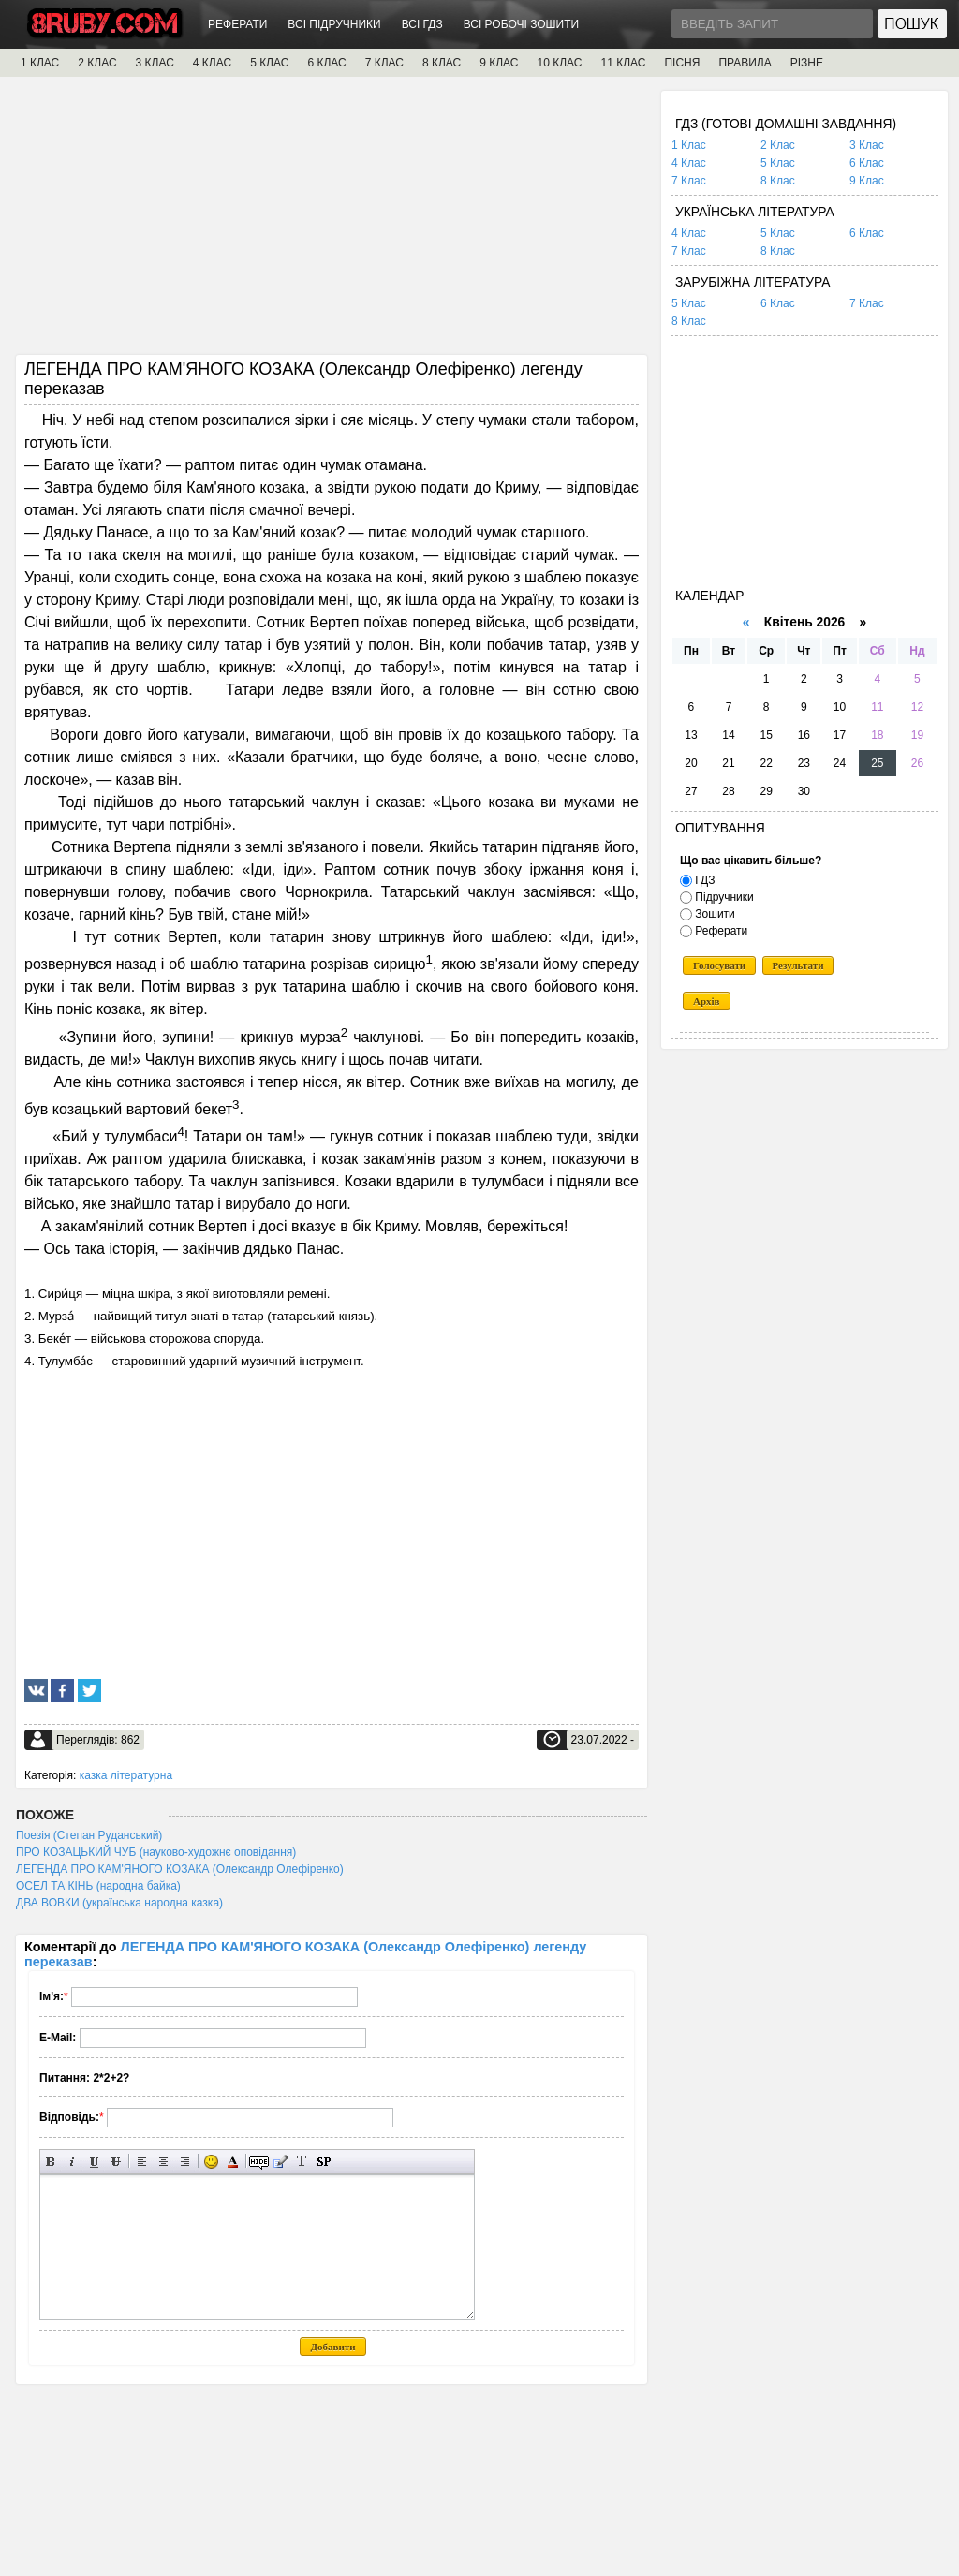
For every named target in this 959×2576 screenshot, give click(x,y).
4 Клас (688, 162)
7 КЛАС (384, 62)
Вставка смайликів (211, 2161)
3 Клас (866, 145)
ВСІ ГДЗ (422, 24)
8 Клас (777, 180)
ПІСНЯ (682, 62)
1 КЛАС (40, 62)
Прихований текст (259, 2161)
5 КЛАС (269, 62)
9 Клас (866, 180)
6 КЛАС (326, 62)
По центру (163, 2161)
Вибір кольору (232, 2161)
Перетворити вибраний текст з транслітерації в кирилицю (302, 2161)
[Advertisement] (331, 222)
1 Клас (688, 145)
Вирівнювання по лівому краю (142, 2161)
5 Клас (777, 162)
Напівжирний (51, 2161)
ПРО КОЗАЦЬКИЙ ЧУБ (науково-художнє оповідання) (156, 1852)
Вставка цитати (280, 2161)
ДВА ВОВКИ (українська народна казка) (119, 1902)
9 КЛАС (499, 62)
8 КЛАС (441, 62)
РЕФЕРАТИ (237, 24)
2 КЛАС (97, 62)
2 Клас (777, 145)
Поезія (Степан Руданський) (89, 1835)
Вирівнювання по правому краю (185, 2161)
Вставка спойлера (323, 2161)
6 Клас (866, 162)
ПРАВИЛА (744, 62)
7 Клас (688, 180)
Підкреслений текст (94, 2161)
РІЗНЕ (806, 62)
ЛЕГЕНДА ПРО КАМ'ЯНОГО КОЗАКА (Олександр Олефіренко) (180, 1869)
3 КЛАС (155, 62)
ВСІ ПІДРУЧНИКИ (334, 24)
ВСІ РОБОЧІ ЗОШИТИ (522, 24)
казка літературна (126, 1775)
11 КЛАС (622, 62)
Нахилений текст (72, 2161)
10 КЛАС (560, 62)
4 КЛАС (212, 62)
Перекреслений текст (115, 2161)
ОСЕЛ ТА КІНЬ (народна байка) (98, 1885)
